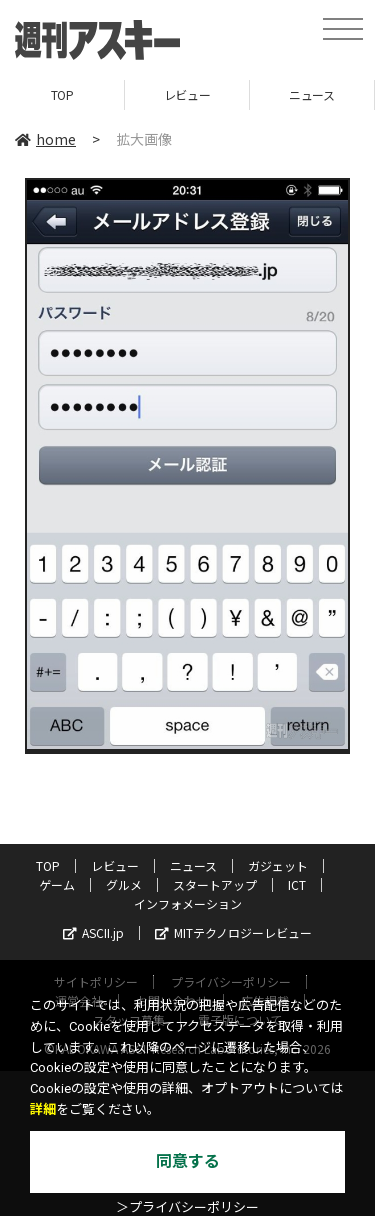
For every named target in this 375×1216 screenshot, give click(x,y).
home (45, 139)
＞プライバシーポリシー (187, 1207)
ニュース (311, 94)
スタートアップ (215, 884)
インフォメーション (188, 903)
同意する (188, 1161)
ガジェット (278, 865)
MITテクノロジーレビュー (233, 932)
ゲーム (57, 884)
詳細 (43, 1109)
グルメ (124, 884)
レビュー (187, 94)
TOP (62, 94)
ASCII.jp (93, 932)
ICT (297, 884)
